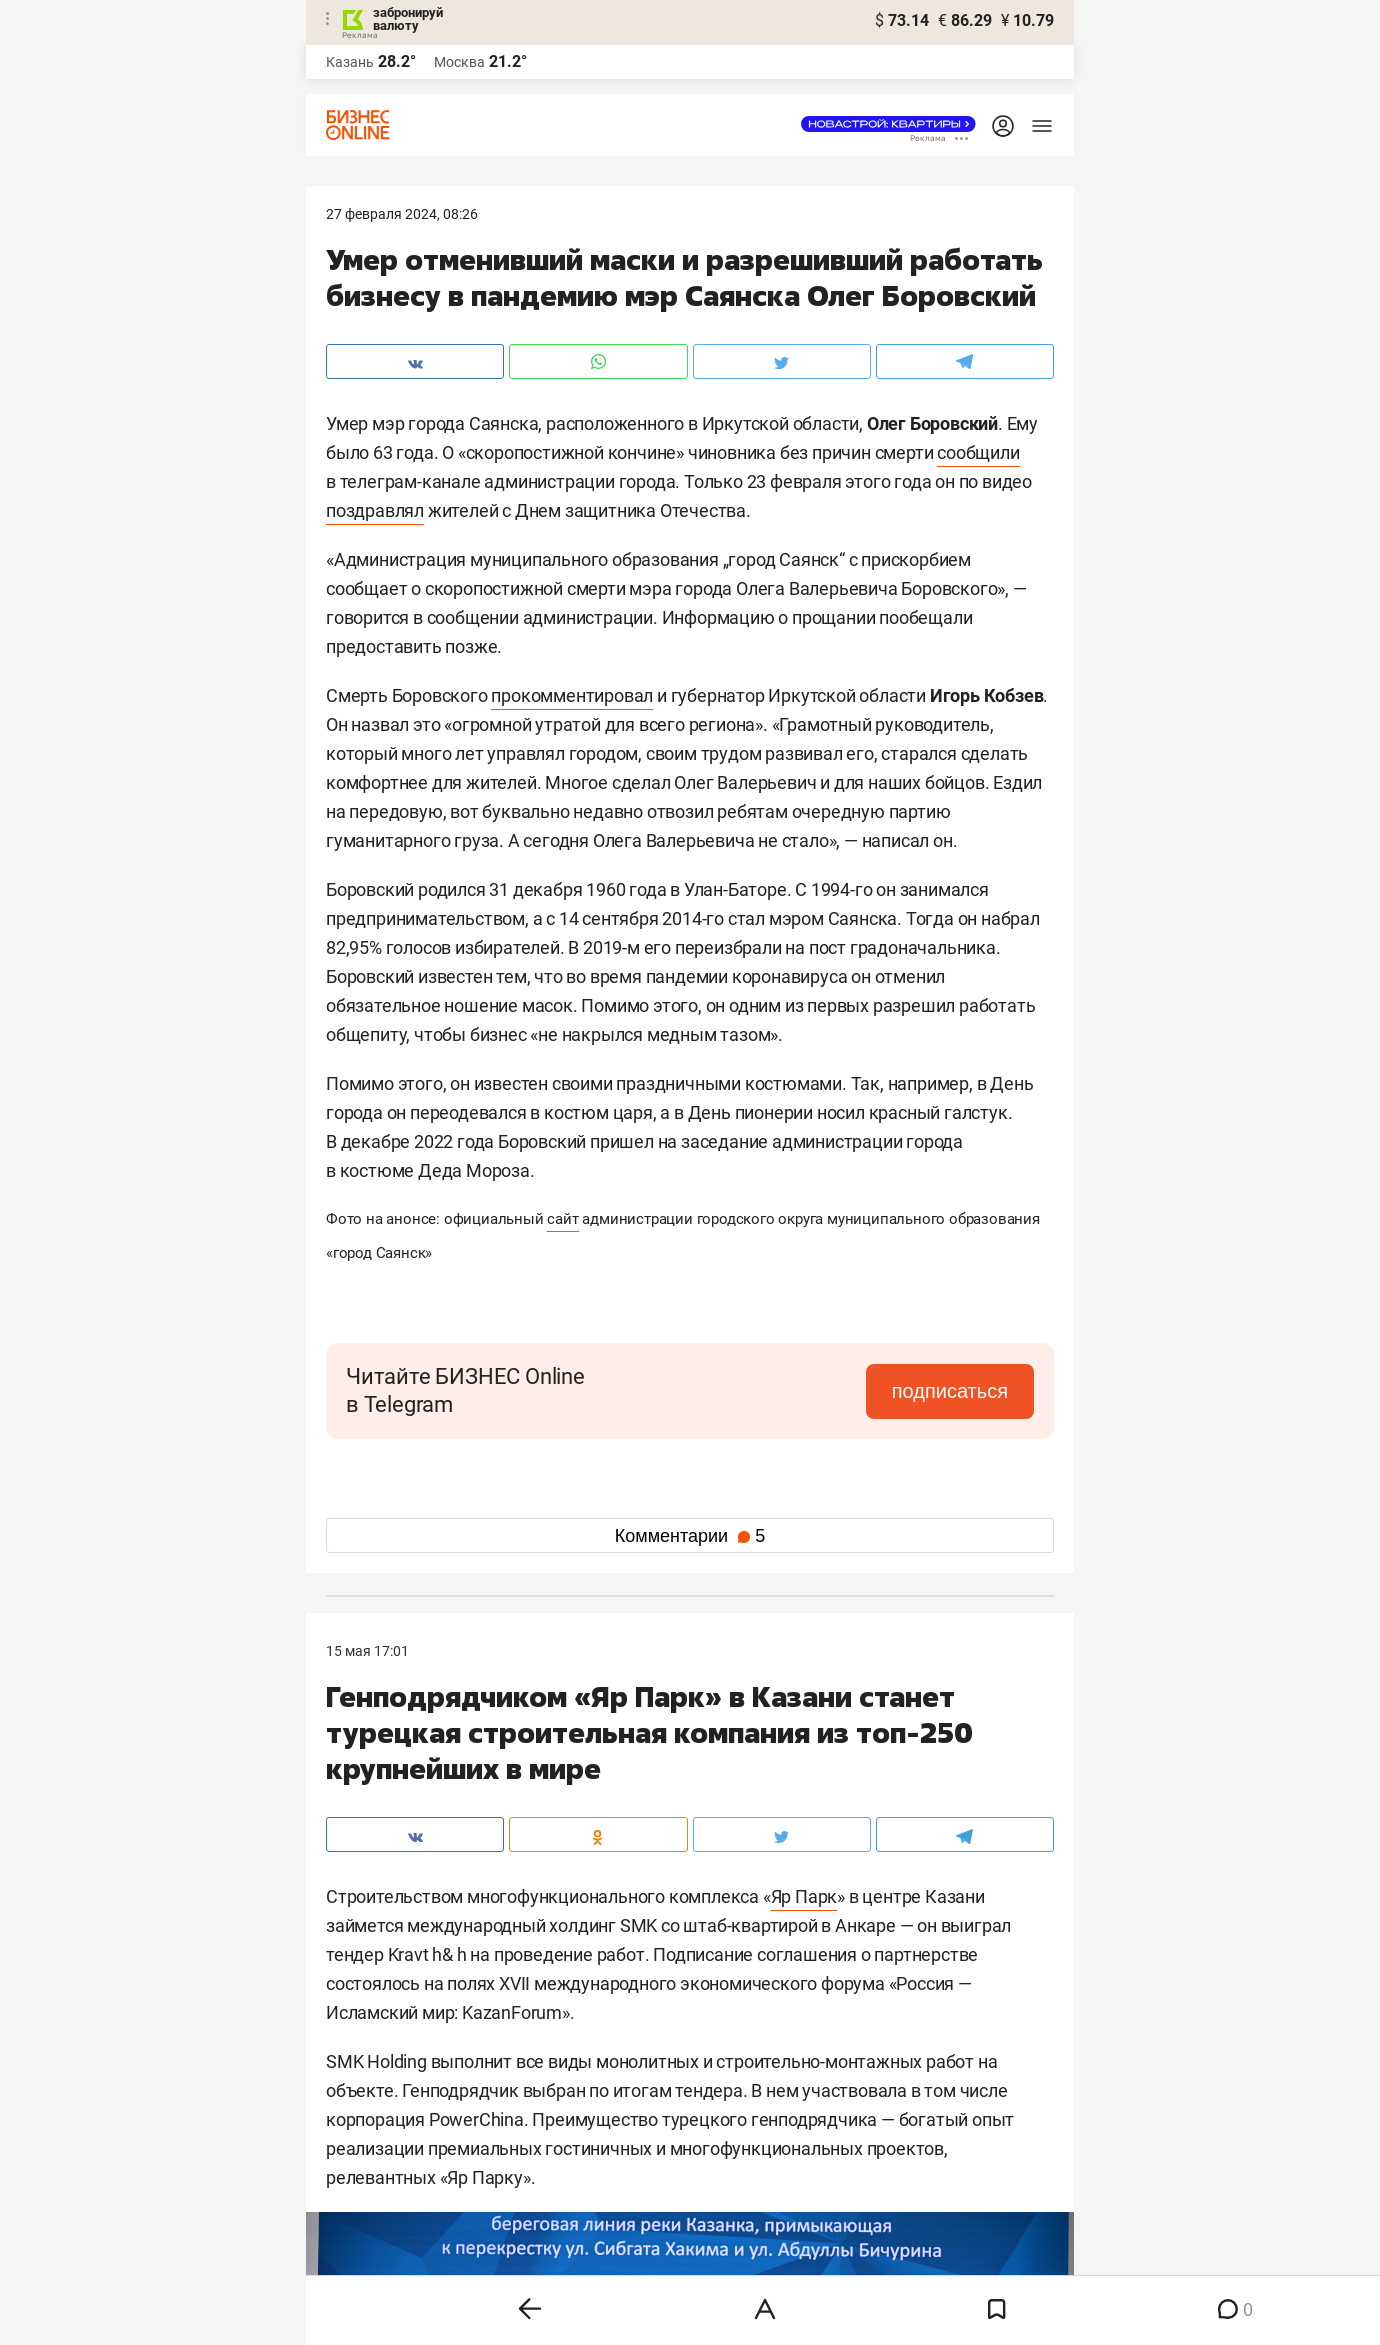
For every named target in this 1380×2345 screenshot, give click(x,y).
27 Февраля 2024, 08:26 (402, 214)
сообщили (978, 452)
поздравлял (375, 510)
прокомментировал (572, 695)
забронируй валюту (408, 19)
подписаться (950, 1391)
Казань (350, 62)
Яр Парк (804, 1896)
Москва (459, 62)
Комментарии (690, 1536)
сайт (562, 1219)
